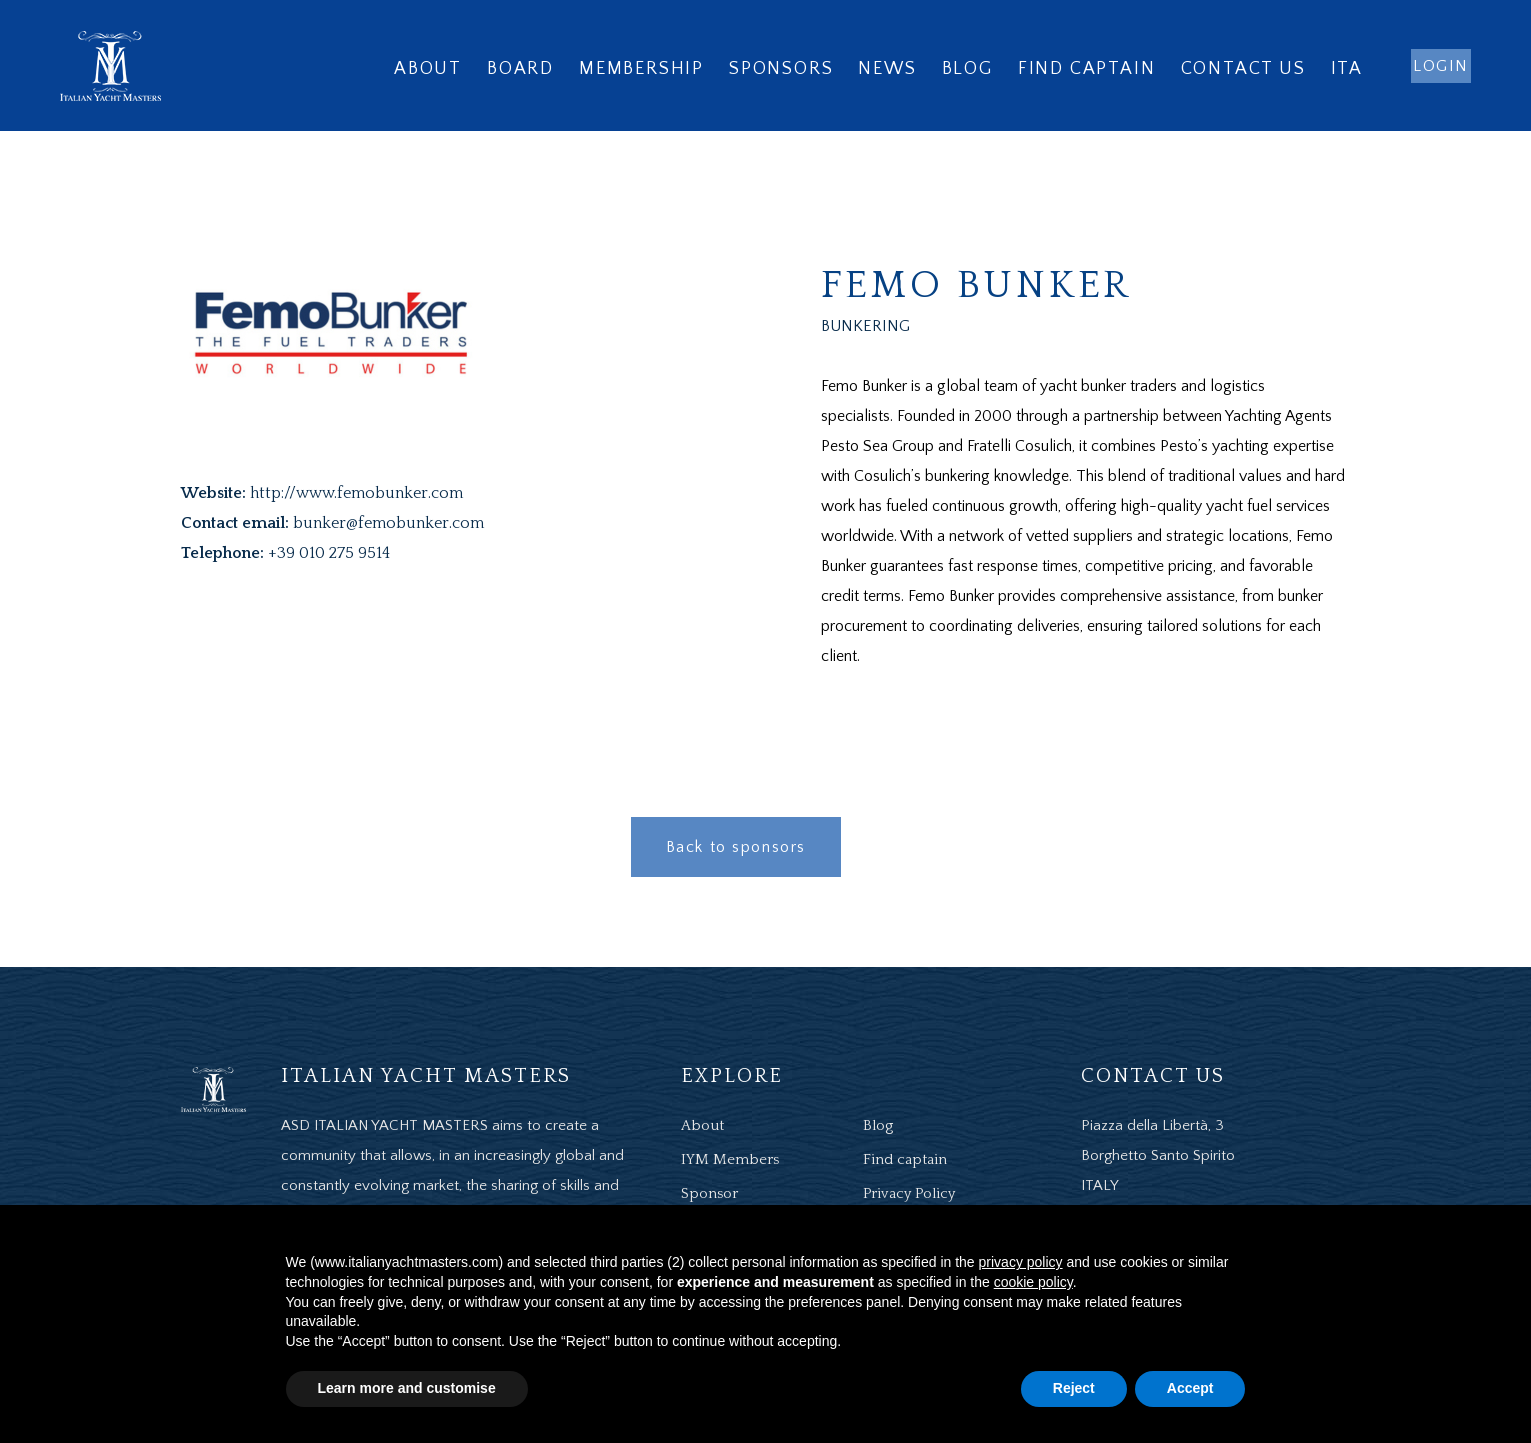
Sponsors (781, 69)
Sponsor (709, 1193)
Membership (641, 69)
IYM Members (730, 1159)
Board (520, 69)
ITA (1347, 69)
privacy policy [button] (1021, 1262)
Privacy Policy (909, 1193)
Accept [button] (1190, 1388)
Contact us (1243, 69)
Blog (967, 69)
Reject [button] (1074, 1388)
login (1441, 66)
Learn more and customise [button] (407, 1388)
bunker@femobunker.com (388, 523)
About (428, 69)
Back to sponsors (736, 847)
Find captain (1087, 69)
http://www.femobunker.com (356, 493)
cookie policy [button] (1033, 1282)
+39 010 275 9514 (329, 553)
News (887, 69)
